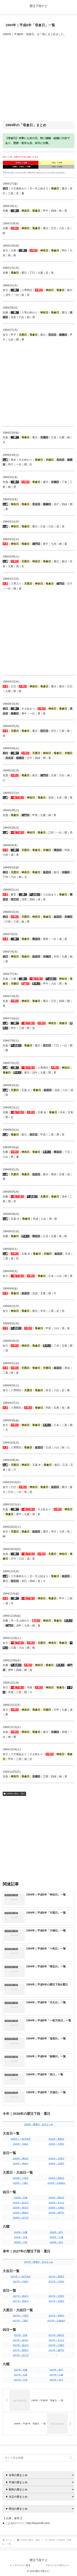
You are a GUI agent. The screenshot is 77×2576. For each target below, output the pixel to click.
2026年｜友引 (56, 2232)
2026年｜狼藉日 (20, 2212)
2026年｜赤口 (56, 2242)
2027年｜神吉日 (20, 2296)
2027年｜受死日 (56, 2315)
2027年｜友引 (56, 2370)
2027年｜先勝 (20, 2370)
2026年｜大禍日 (56, 2207)
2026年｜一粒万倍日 (21, 2139)
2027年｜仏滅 (56, 2375)
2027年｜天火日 (56, 2340)
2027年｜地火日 (20, 2345)
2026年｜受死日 (56, 2178)
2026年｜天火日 (56, 2202)
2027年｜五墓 (20, 2335)
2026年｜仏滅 (56, 2237)
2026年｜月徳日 (56, 2163)
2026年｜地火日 (20, 2207)
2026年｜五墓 (20, 2197)
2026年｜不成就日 (56, 2183)
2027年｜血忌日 (20, 2340)
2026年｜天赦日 (20, 2144)
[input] (38, 2457)
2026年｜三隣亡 (20, 2183)
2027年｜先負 (20, 2375)
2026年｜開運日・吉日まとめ (38, 2124)
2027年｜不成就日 (56, 2320)
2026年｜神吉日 (20, 2158)
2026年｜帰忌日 (56, 2197)
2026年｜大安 (20, 2242)
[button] (71, 2458)
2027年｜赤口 (56, 2380)
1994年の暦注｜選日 (14, 1794)
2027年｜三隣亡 (20, 2320)
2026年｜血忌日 (20, 2202)
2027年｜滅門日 (56, 2350)
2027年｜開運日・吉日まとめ (38, 2262)
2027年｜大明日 (56, 2281)
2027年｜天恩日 (56, 2296)
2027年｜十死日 (20, 2315)
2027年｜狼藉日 (20, 2350)
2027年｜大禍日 (56, 2345)
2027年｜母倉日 (20, 2301)
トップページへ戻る (20, 2565)
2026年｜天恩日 (56, 2158)
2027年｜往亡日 (20, 2355)
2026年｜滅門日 (56, 2212)
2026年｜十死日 (20, 2178)
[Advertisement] (38, 79)
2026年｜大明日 (56, 2144)
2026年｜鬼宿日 (56, 2139)
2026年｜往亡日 (20, 2217)
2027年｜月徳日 (56, 2301)
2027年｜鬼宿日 (56, 2276)
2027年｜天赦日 (20, 2281)
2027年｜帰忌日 (56, 2335)
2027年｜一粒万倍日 (21, 2276)
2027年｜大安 (20, 2380)
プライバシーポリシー (57, 2565)
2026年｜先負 (20, 2237)
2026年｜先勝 (20, 2232)
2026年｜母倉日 (20, 2163)
